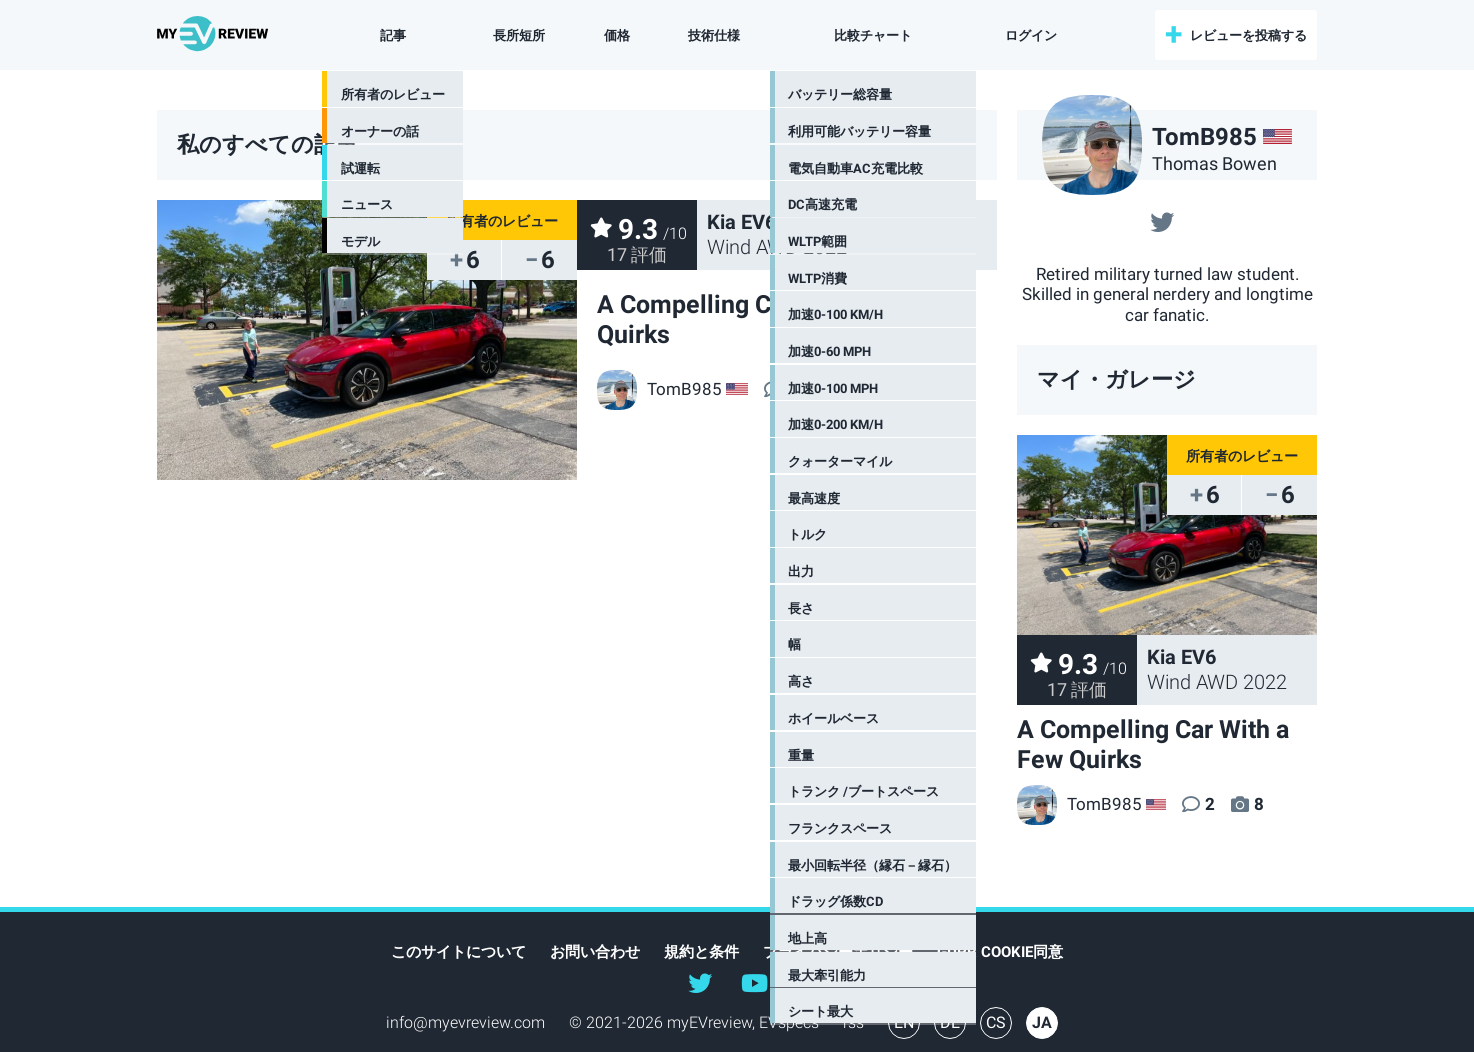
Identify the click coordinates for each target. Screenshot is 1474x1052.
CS (996, 1022)
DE (950, 1022)
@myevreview (754, 982)
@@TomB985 (1162, 220)
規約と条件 (701, 952)
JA (1042, 1022)
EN (904, 1022)
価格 (617, 35)
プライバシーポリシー (838, 952)
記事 (396, 35)
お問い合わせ (595, 952)
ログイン (1024, 35)
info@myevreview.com (465, 1022)
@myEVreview (700, 982)
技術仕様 (714, 35)
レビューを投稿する (1248, 35)
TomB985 (1079, 804)
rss (853, 1022)
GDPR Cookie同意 (1000, 952)
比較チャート (869, 35)
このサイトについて (458, 952)
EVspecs (789, 1022)
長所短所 (519, 35)
